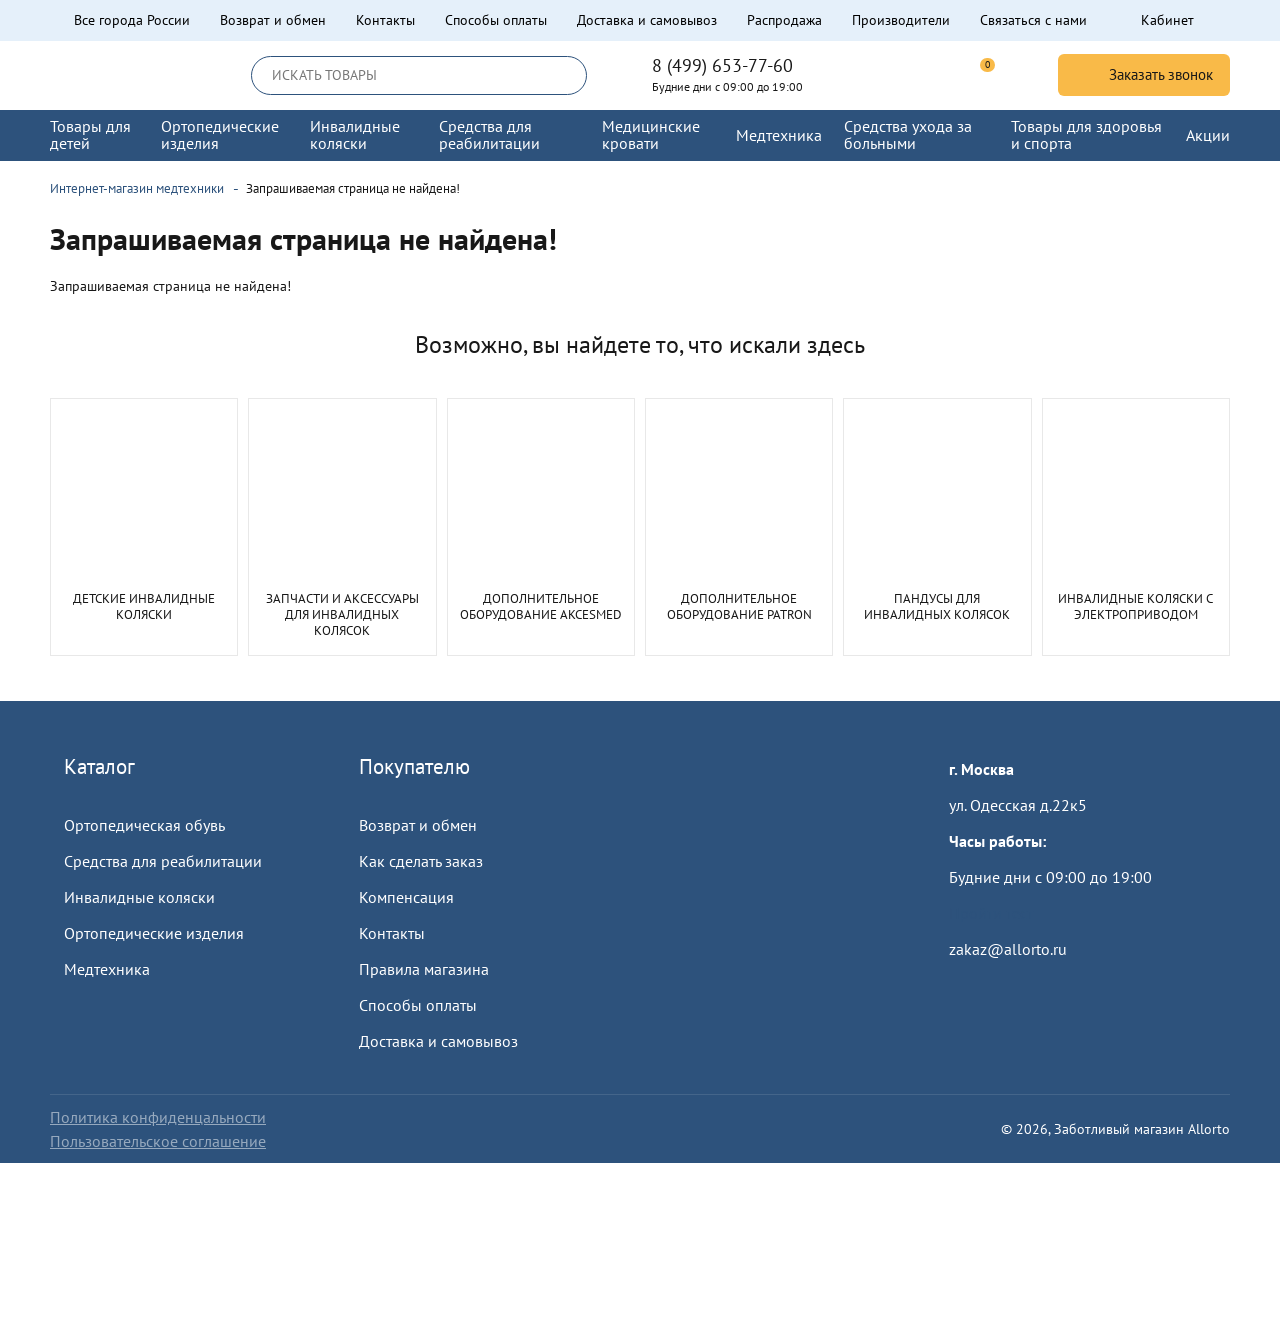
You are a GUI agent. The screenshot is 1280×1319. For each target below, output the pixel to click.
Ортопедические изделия (154, 933)
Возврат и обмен (273, 20)
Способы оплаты (496, 20)
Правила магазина (424, 969)
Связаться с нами (1033, 20)
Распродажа (784, 20)
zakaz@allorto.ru (1008, 949)
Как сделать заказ (421, 861)
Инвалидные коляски (139, 897)
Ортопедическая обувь (144, 825)
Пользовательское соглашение (158, 1141)
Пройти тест (991, 913)
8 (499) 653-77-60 (722, 66)
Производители (901, 20)
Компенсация (406, 897)
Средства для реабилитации (163, 861)
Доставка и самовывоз (647, 20)
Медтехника (107, 969)
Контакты (385, 20)
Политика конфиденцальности (158, 1117)
